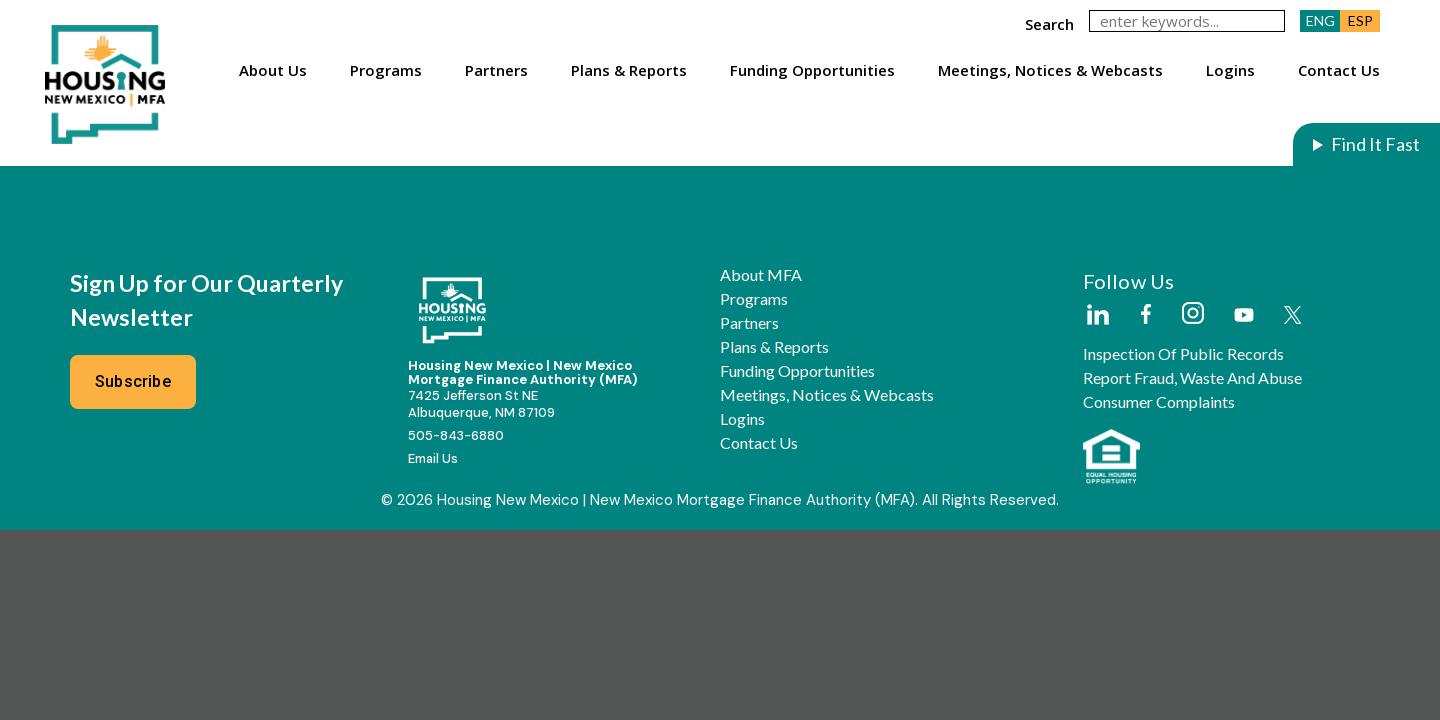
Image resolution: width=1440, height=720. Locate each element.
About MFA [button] (761, 275)
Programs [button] (386, 70)
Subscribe (133, 381)
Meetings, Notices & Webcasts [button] (1050, 70)
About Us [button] (273, 70)
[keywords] (1187, 21)
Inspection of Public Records (1183, 354)
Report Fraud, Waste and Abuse (1192, 378)
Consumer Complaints (1159, 402)
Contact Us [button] (1339, 70)
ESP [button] (1360, 20)
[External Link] (1097, 316)
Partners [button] (496, 70)
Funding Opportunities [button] (812, 70)
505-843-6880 (456, 435)
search (1049, 24)
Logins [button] (1230, 70)
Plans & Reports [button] (629, 70)
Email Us (433, 458)
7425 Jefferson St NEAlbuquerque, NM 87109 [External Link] (481, 404)
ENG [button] (1320, 20)
